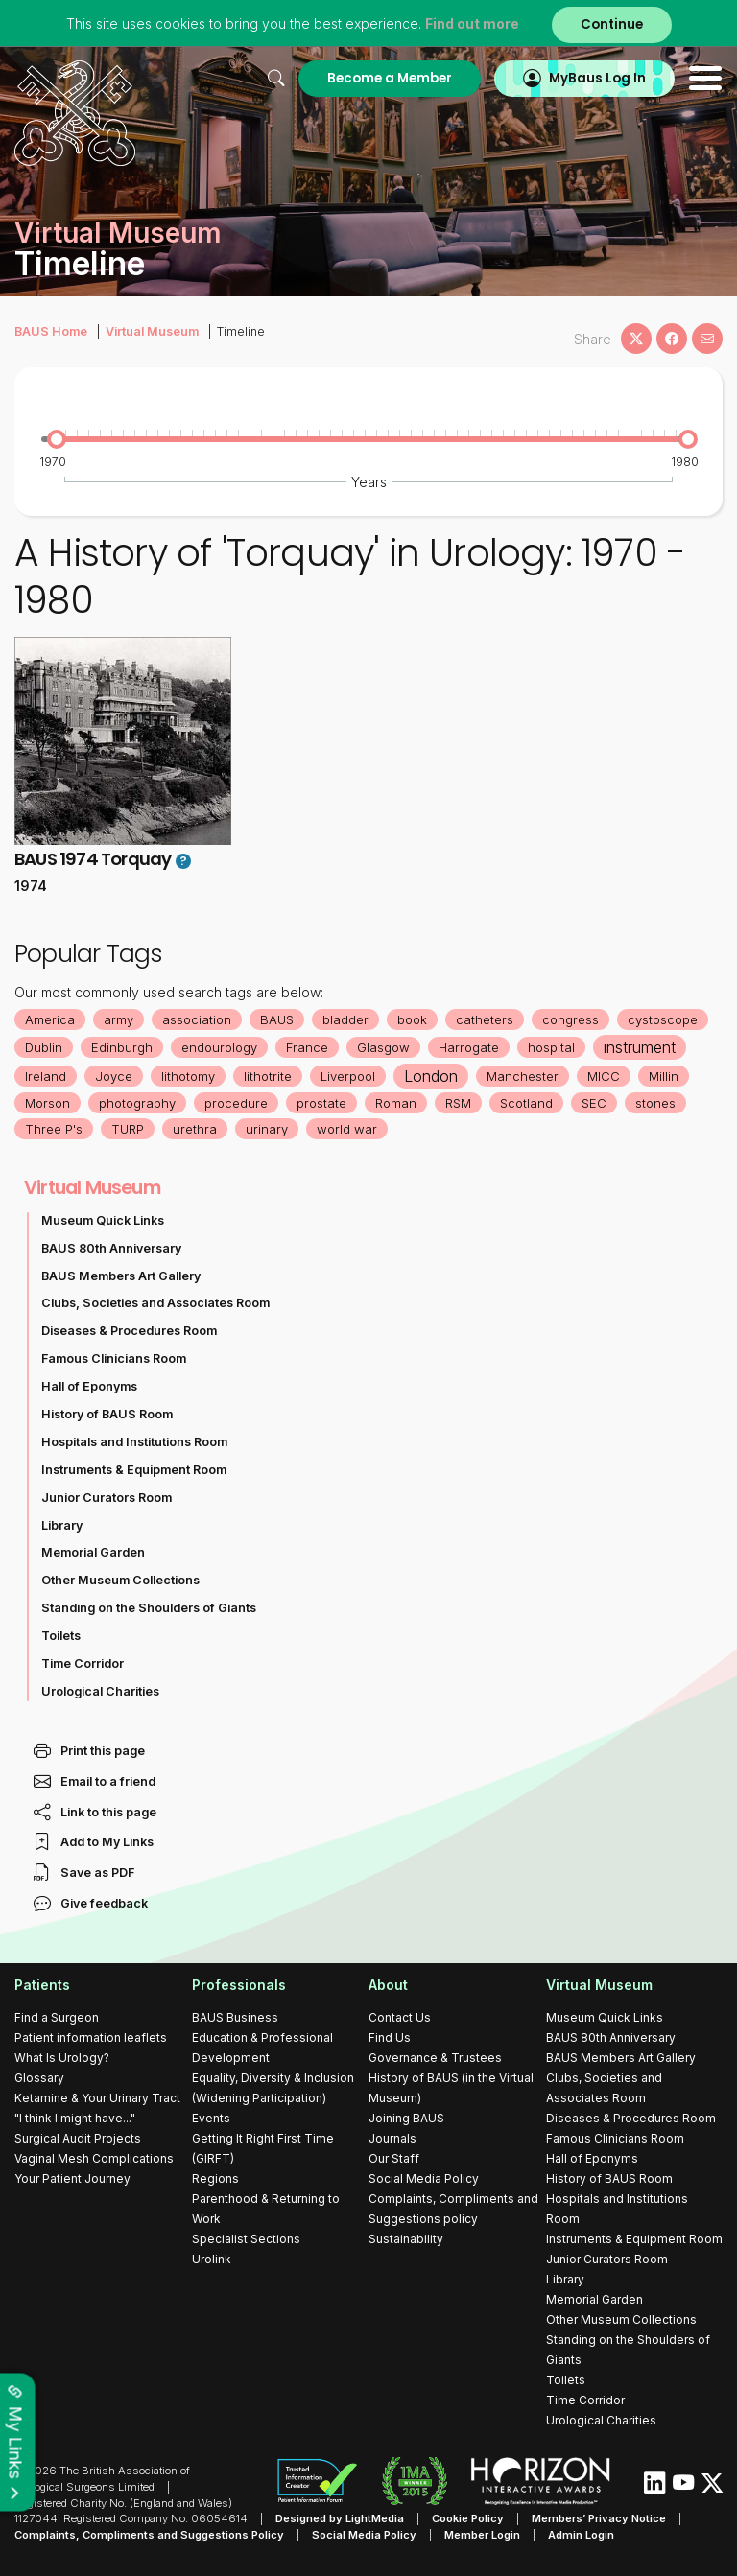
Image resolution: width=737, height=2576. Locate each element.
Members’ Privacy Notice (599, 2518)
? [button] (182, 861)
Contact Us (399, 2017)
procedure (236, 1103)
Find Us (389, 2037)
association (196, 1019)
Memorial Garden (93, 1552)
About (388, 1985)
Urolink (211, 2259)
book (412, 1019)
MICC (603, 1076)
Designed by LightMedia (339, 2518)
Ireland (45, 1076)
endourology (219, 1047)
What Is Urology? (61, 2057)
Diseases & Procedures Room (129, 1330)
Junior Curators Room (106, 1497)
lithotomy (188, 1076)
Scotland (526, 1103)
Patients (42, 1985)
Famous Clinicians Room (113, 1358)
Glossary (39, 2078)
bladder (345, 1019)
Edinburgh (122, 1047)
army (118, 1019)
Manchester (523, 1076)
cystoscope (663, 1019)
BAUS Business (235, 2017)
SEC (594, 1103)
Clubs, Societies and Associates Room (155, 1303)
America (50, 1019)
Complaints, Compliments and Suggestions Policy (149, 2534)
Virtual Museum (152, 331)
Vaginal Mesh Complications (94, 2158)
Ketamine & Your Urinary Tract (97, 2098)
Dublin (43, 1047)
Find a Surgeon (56, 2017)
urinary (267, 1128)
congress (570, 1019)
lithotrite (268, 1076)
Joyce (113, 1076)
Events (211, 2118)
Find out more (472, 23)
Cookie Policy (468, 2518)
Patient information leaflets (90, 2037)
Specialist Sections (246, 2239)
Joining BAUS (406, 2118)
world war (347, 1128)
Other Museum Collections (120, 1580)
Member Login (482, 2534)
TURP (127, 1128)
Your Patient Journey (72, 2178)
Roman (395, 1103)
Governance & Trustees (435, 2057)
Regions (215, 2178)
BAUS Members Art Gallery (121, 1276)
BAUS (277, 1019)
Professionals (239, 1985)
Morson (47, 1103)
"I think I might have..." (74, 2118)
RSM (458, 1103)
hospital (551, 1047)
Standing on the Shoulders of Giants (148, 1608)
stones (655, 1103)
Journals (392, 2138)
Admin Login (581, 2534)
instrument (640, 1047)
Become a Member (389, 78)
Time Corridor (82, 1663)
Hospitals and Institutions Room (134, 1442)
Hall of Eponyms (89, 1386)
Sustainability (405, 2239)
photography (137, 1103)
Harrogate (469, 1047)
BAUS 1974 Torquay (92, 859)
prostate (321, 1103)
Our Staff (393, 2158)
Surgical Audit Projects (77, 2138)
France (307, 1047)
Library (62, 1525)
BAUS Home (50, 331)
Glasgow (383, 1047)
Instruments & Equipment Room (133, 1470)
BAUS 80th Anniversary (111, 1248)
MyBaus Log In (597, 78)
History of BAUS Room (107, 1414)
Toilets (61, 1635)
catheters (484, 1019)
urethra (195, 1128)
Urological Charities (100, 1691)
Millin (663, 1076)
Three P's (54, 1128)
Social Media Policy (423, 2178)
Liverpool (348, 1076)
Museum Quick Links (102, 1220)
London (431, 1076)
